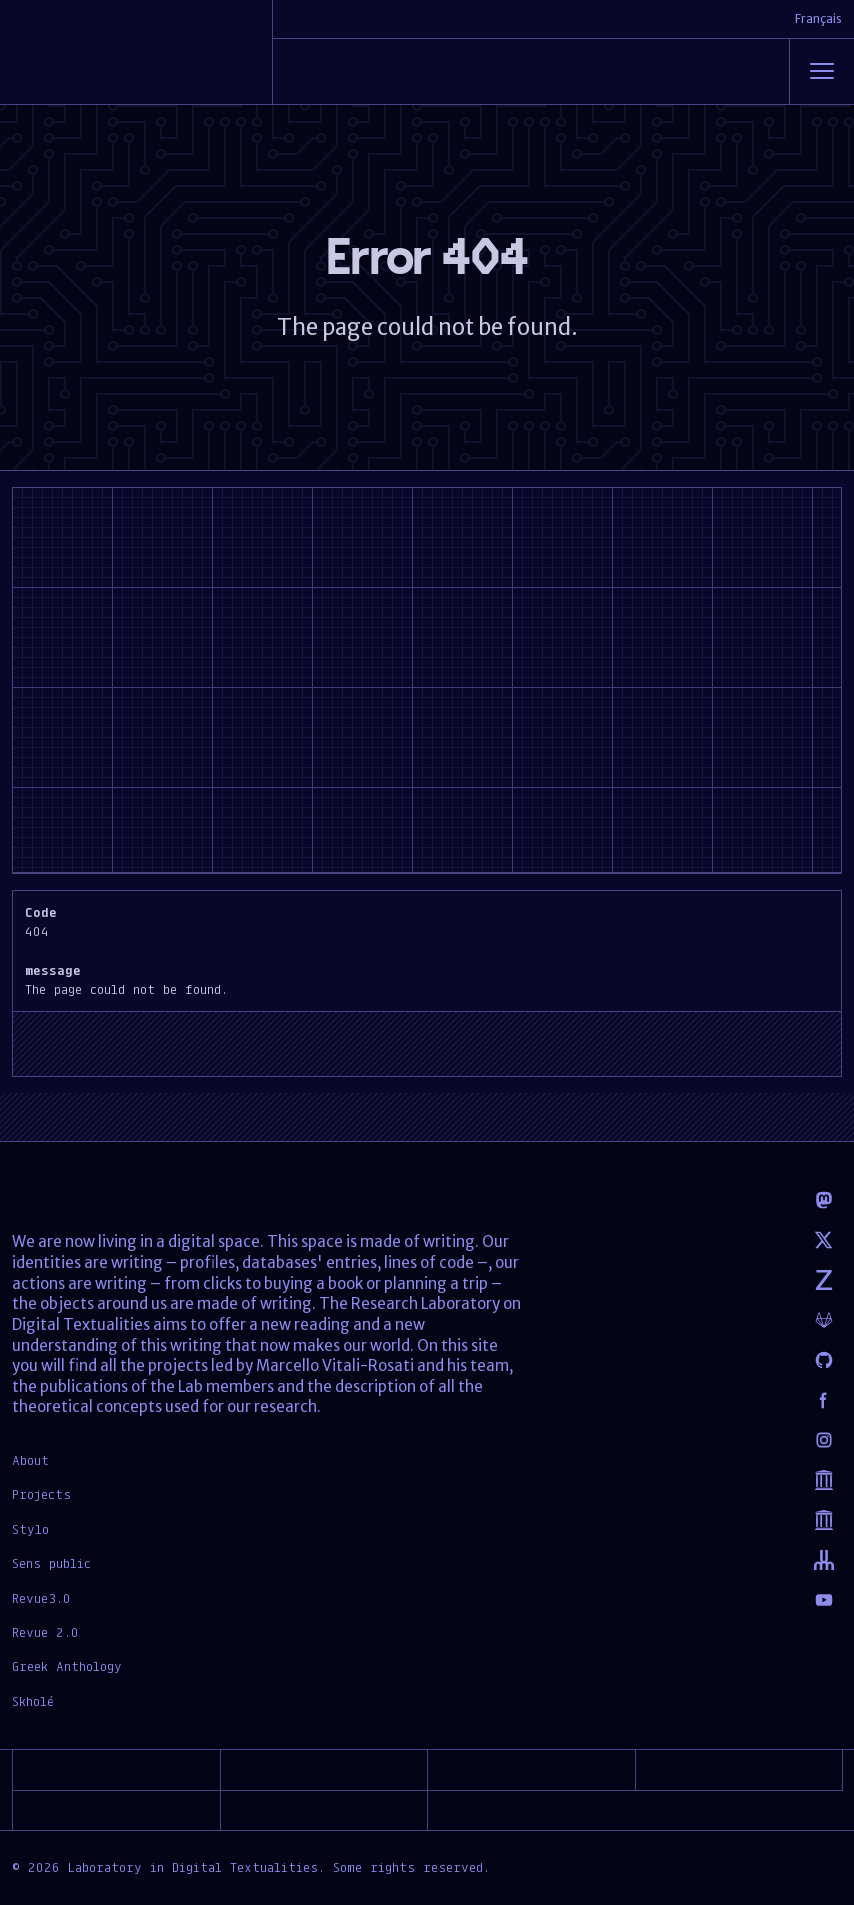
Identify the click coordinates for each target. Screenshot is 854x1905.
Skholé (33, 1701)
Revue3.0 (41, 1598)
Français (818, 18)
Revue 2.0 (45, 1632)
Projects (41, 1494)
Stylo (30, 1529)
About (30, 1460)
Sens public (51, 1563)
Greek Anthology (67, 1666)
